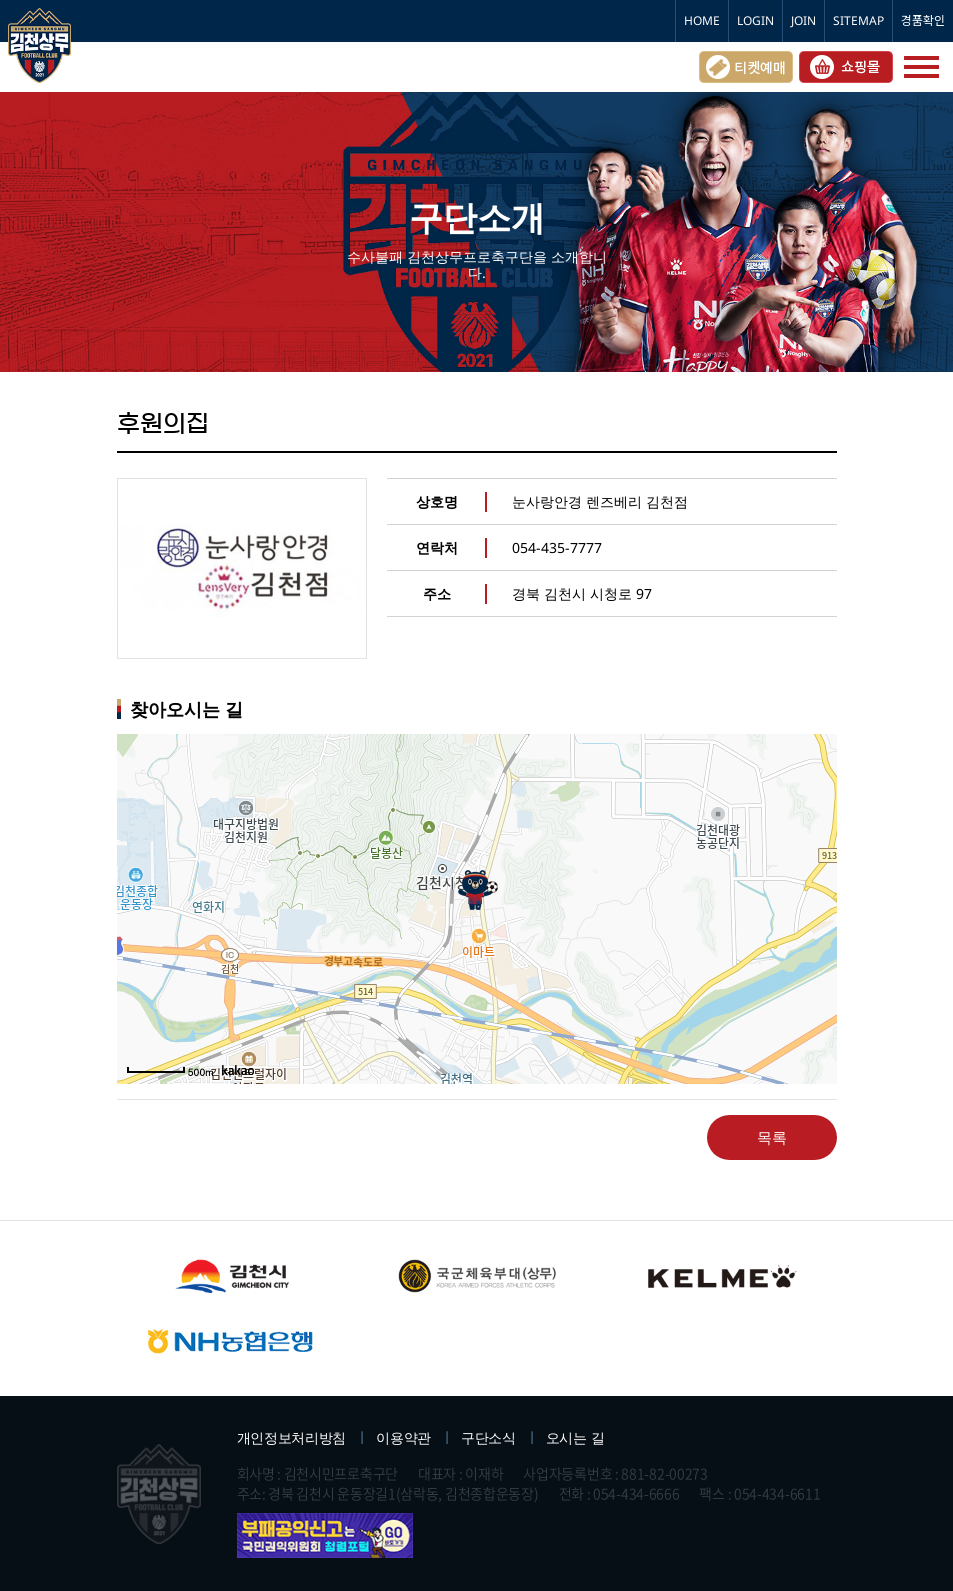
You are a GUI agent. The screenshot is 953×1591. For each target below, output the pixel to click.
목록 (772, 1137)
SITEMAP (858, 20)
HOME (702, 20)
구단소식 (488, 1437)
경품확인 (923, 20)
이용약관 (403, 1437)
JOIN (803, 20)
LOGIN (755, 20)
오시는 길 (575, 1437)
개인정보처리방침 (292, 1437)
